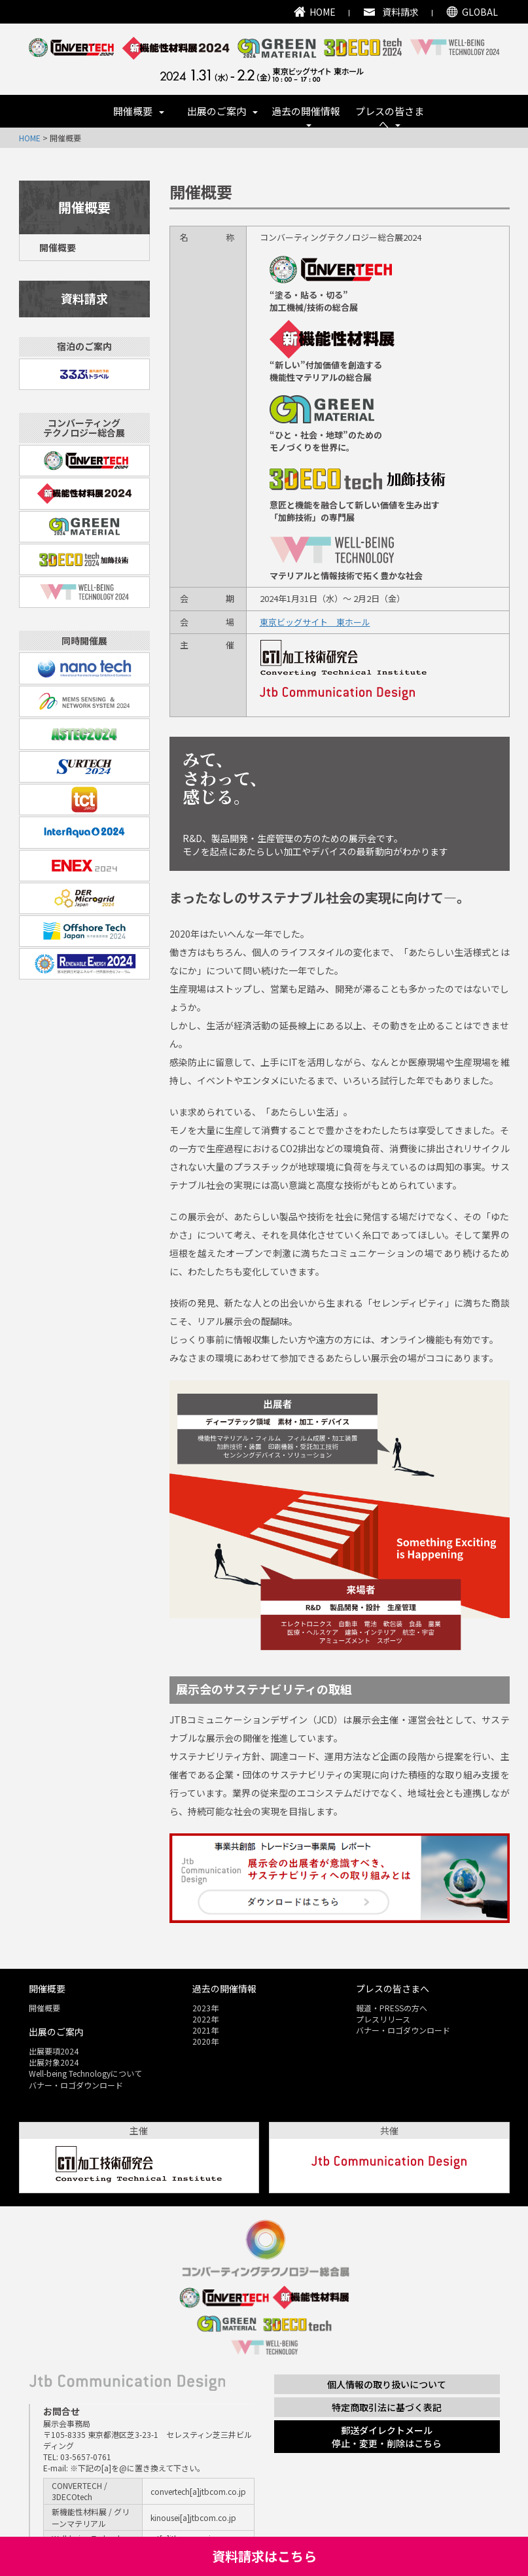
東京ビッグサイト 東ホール (315, 622)
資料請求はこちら (264, 2556)
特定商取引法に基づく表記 (387, 2407)
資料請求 (84, 298)
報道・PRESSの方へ (391, 2007)
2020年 (205, 2041)
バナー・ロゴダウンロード (76, 2085)
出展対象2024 (54, 2062)
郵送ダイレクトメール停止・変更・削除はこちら (387, 2437)
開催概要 (57, 247)
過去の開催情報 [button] (306, 115)
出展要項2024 (54, 2050)
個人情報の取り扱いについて (386, 2384)
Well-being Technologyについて (85, 2073)
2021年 (205, 2030)
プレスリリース (383, 2018)
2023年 (205, 2007)
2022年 (205, 2018)
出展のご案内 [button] (222, 111)
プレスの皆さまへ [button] (389, 116)
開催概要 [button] (138, 111)
